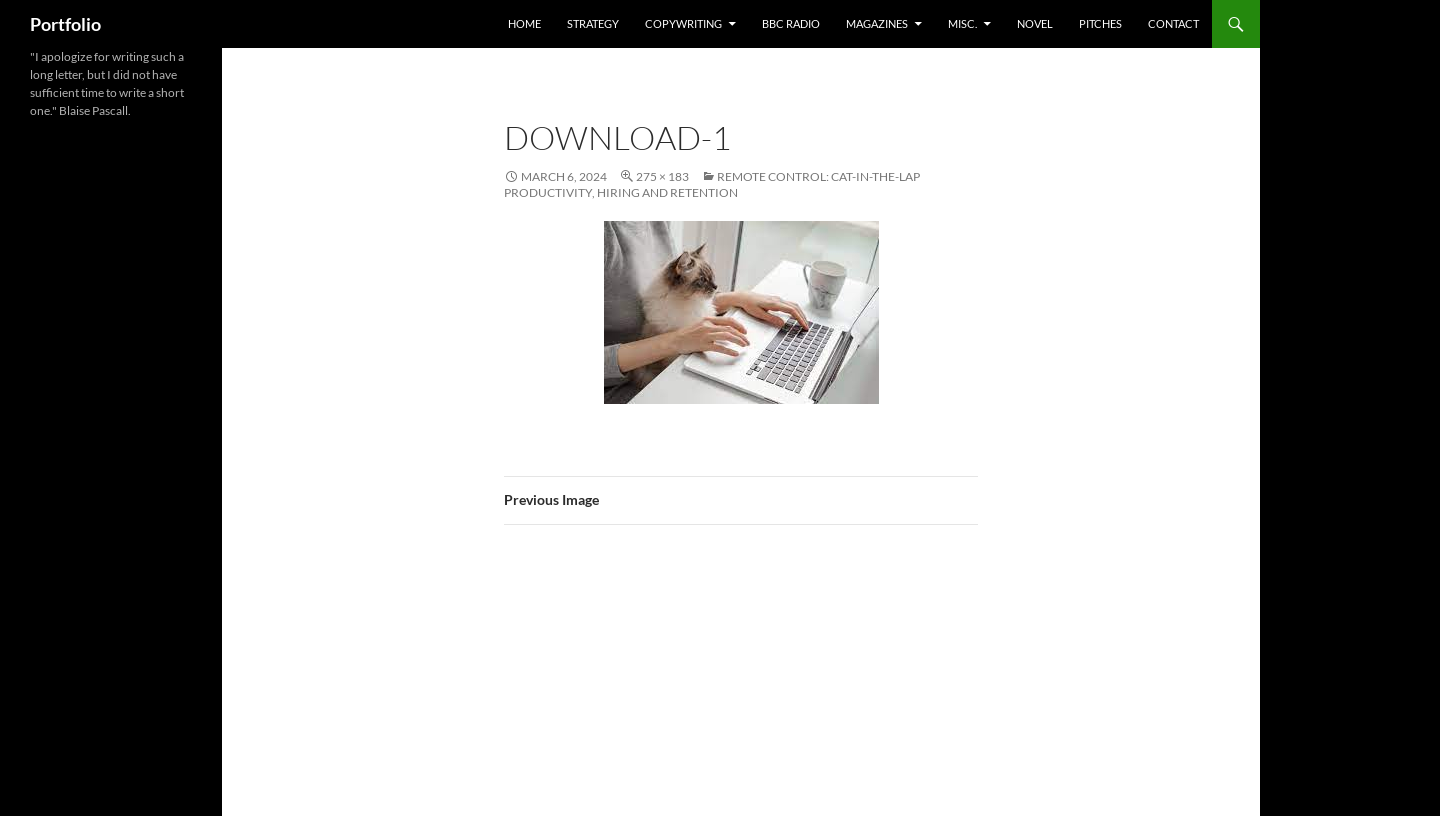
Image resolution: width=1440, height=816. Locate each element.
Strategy (593, 23)
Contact (1173, 23)
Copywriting (683, 23)
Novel (1035, 23)
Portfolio (65, 24)
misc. (962, 23)
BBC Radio (791, 23)
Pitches (1100, 23)
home (524, 23)
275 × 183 (662, 176)
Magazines (877, 23)
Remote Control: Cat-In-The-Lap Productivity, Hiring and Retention (712, 184)
